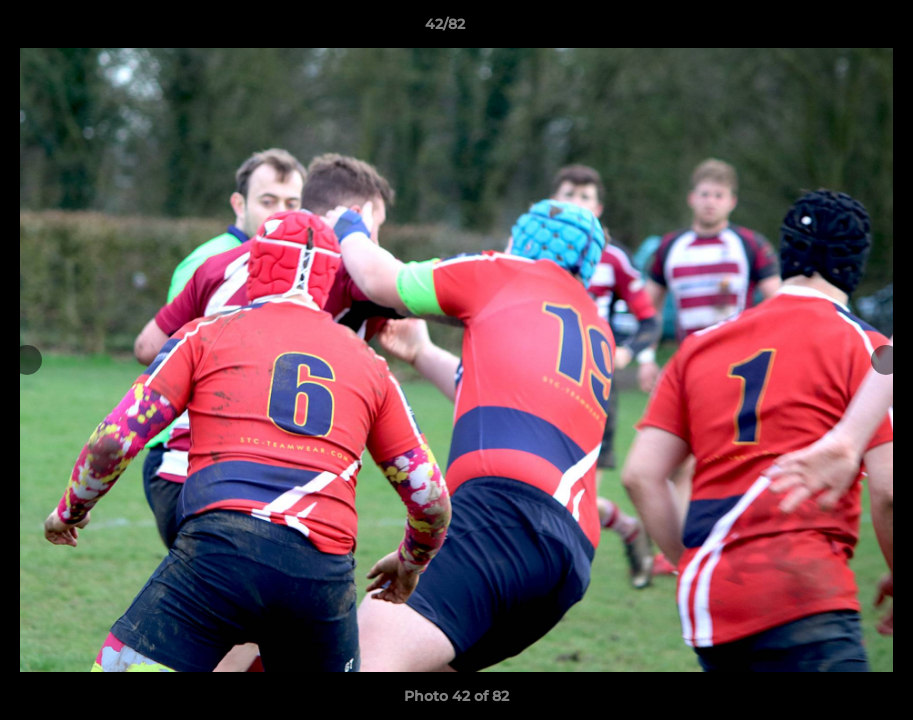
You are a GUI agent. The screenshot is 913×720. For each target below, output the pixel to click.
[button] (829, 29)
